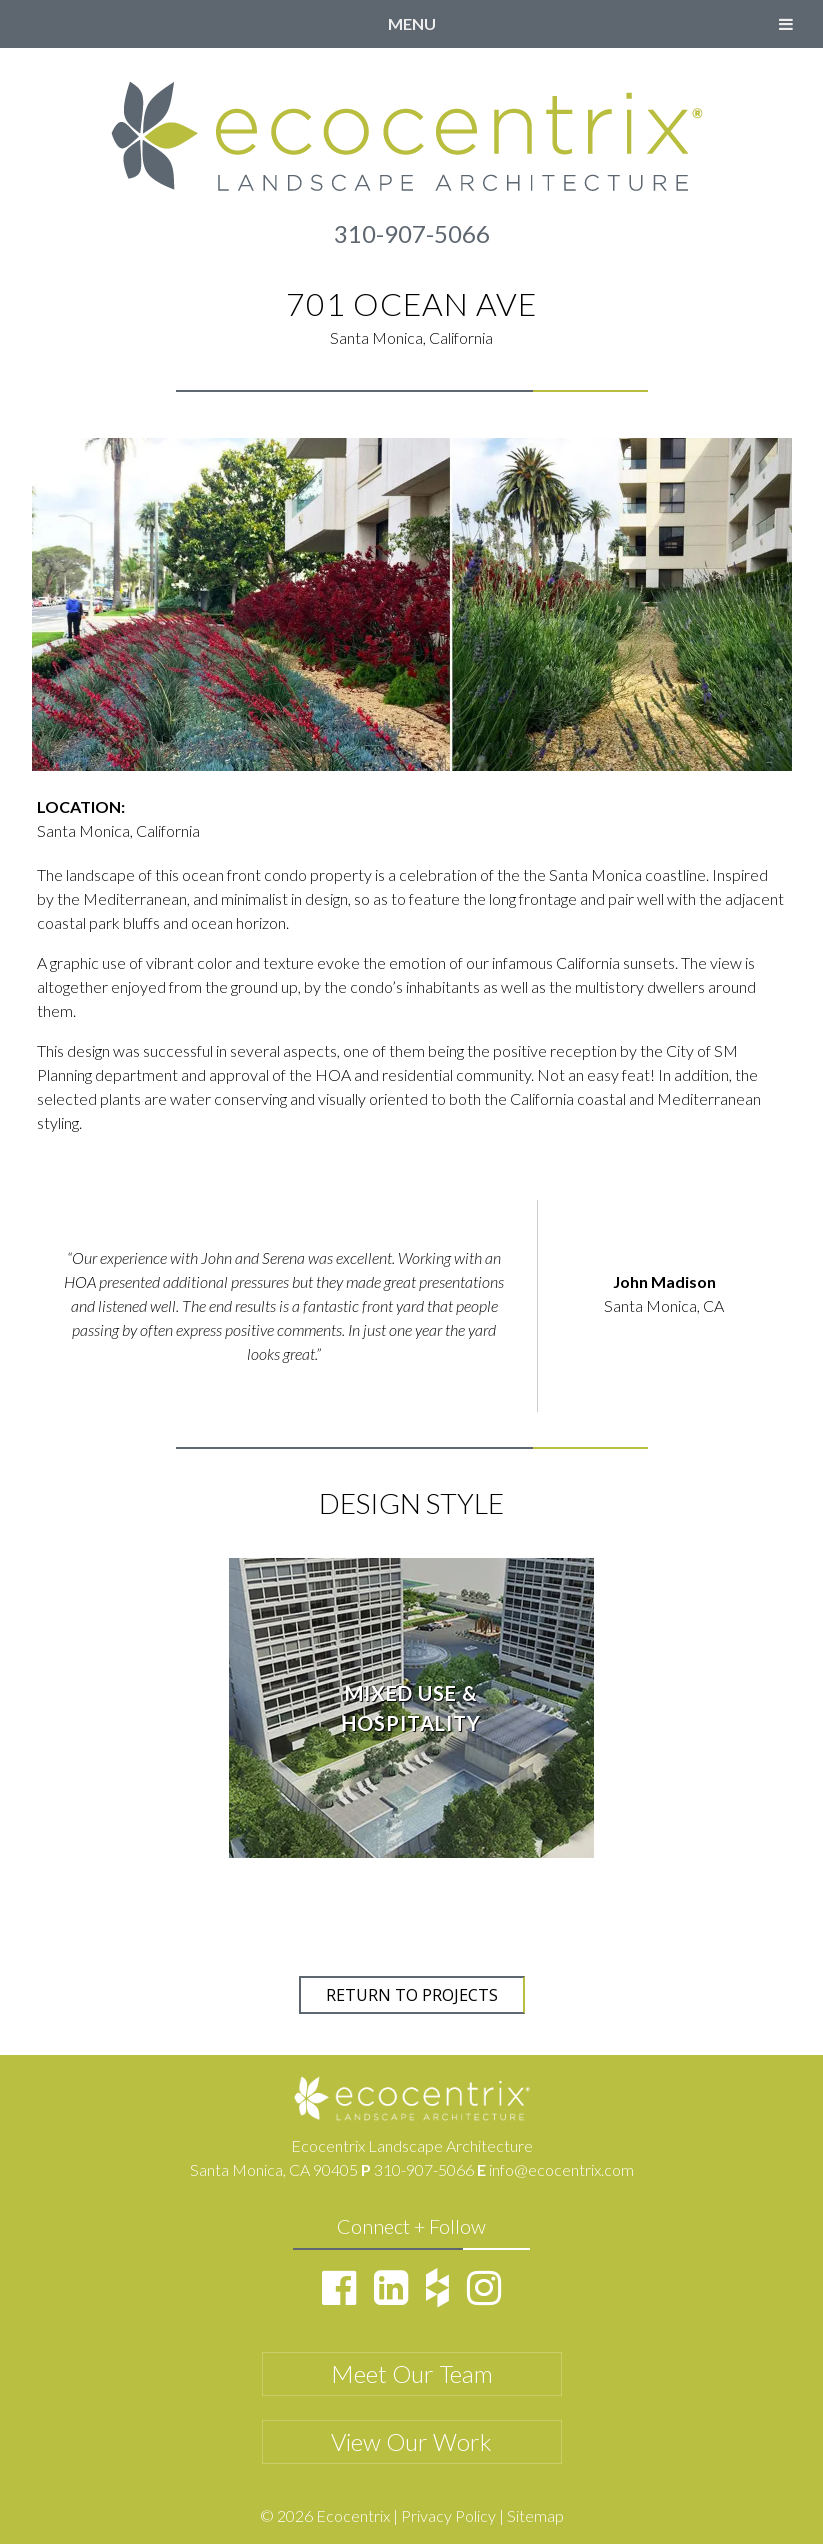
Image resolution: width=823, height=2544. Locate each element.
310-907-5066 (412, 233)
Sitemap (535, 2515)
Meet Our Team (412, 2373)
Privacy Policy (448, 2515)
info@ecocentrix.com (561, 2169)
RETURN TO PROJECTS (412, 1995)
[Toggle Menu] (786, 24)
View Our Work (411, 2441)
